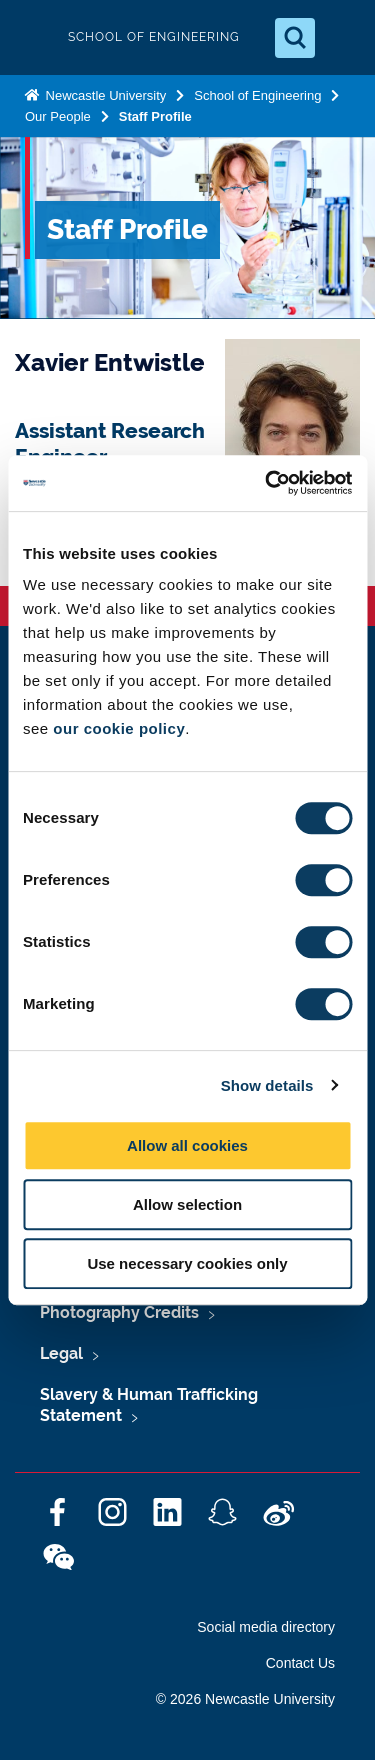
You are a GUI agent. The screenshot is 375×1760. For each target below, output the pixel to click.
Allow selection (187, 1204)
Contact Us (300, 1663)
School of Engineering (257, 95)
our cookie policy (119, 728)
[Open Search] (295, 38)
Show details (267, 1085)
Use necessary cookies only (187, 1263)
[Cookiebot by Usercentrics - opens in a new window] (267, 483)
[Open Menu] (343, 38)
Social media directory (266, 1627)
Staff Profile (155, 116)
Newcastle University (104, 95)
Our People (58, 116)
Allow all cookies (187, 1145)
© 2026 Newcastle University (245, 1699)
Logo (32, 37)
